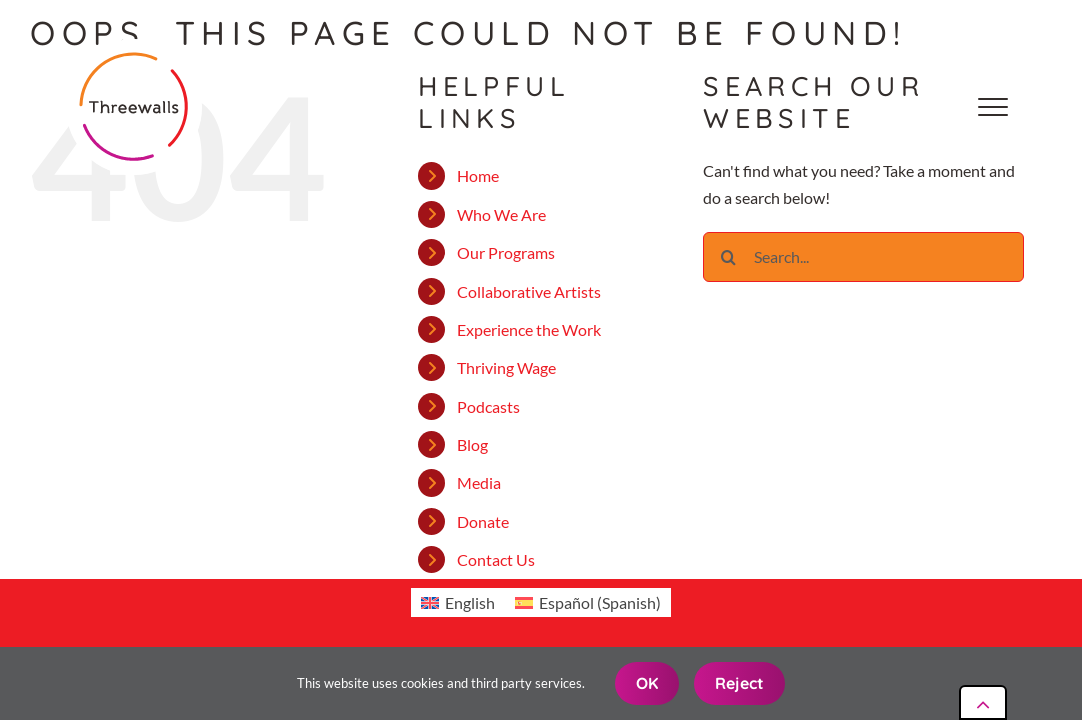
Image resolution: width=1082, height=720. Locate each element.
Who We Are (501, 214)
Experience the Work (529, 329)
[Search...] (863, 257)
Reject (739, 683)
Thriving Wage (506, 367)
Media (479, 482)
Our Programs (506, 252)
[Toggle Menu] (993, 107)
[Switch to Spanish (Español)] (588, 602)
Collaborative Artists (529, 291)
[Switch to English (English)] (458, 602)
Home (478, 175)
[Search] (728, 257)
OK (647, 683)
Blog (472, 444)
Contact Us (496, 559)
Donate (483, 521)
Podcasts (488, 406)
